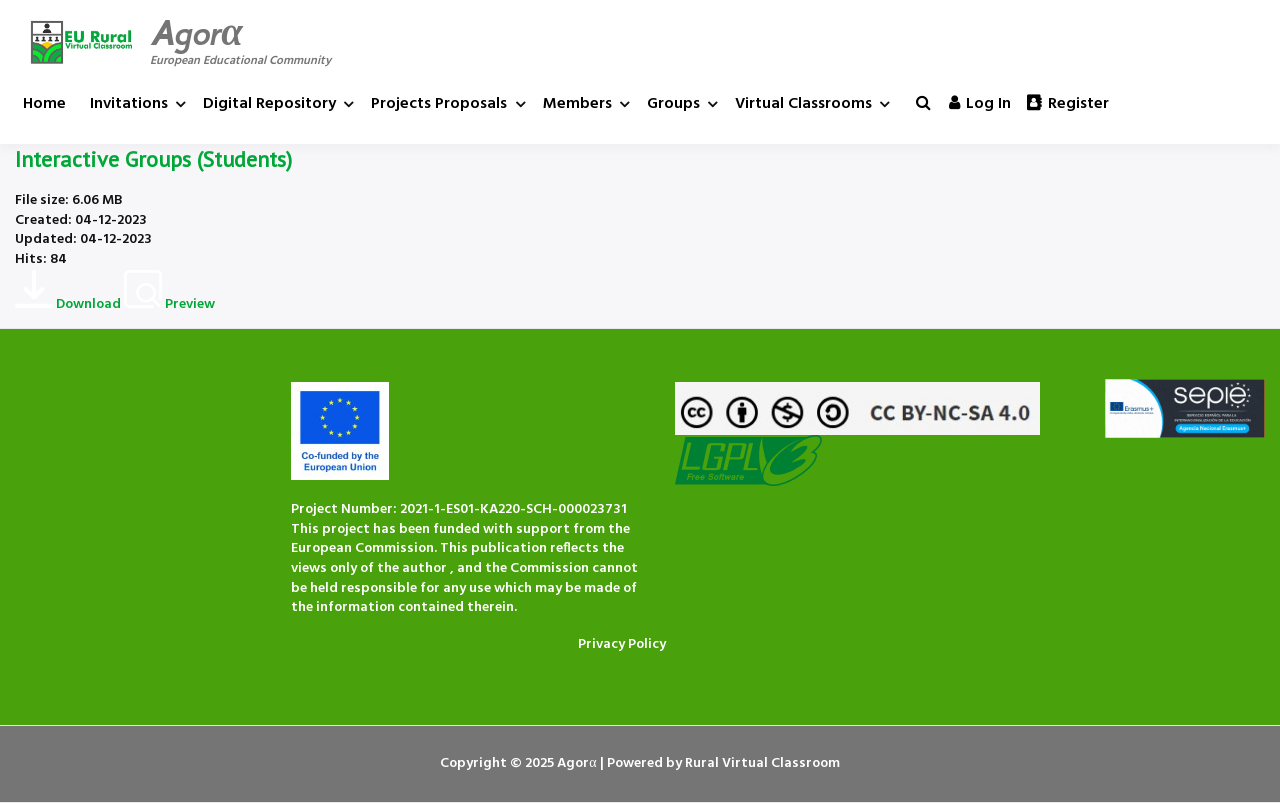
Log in (980, 104)
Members (577, 104)
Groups (673, 104)
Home (44, 104)
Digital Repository (269, 104)
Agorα (196, 33)
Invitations (129, 104)
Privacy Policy (622, 644)
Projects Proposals (439, 104)
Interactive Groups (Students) (153, 159)
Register (1068, 104)
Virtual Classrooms (803, 104)
